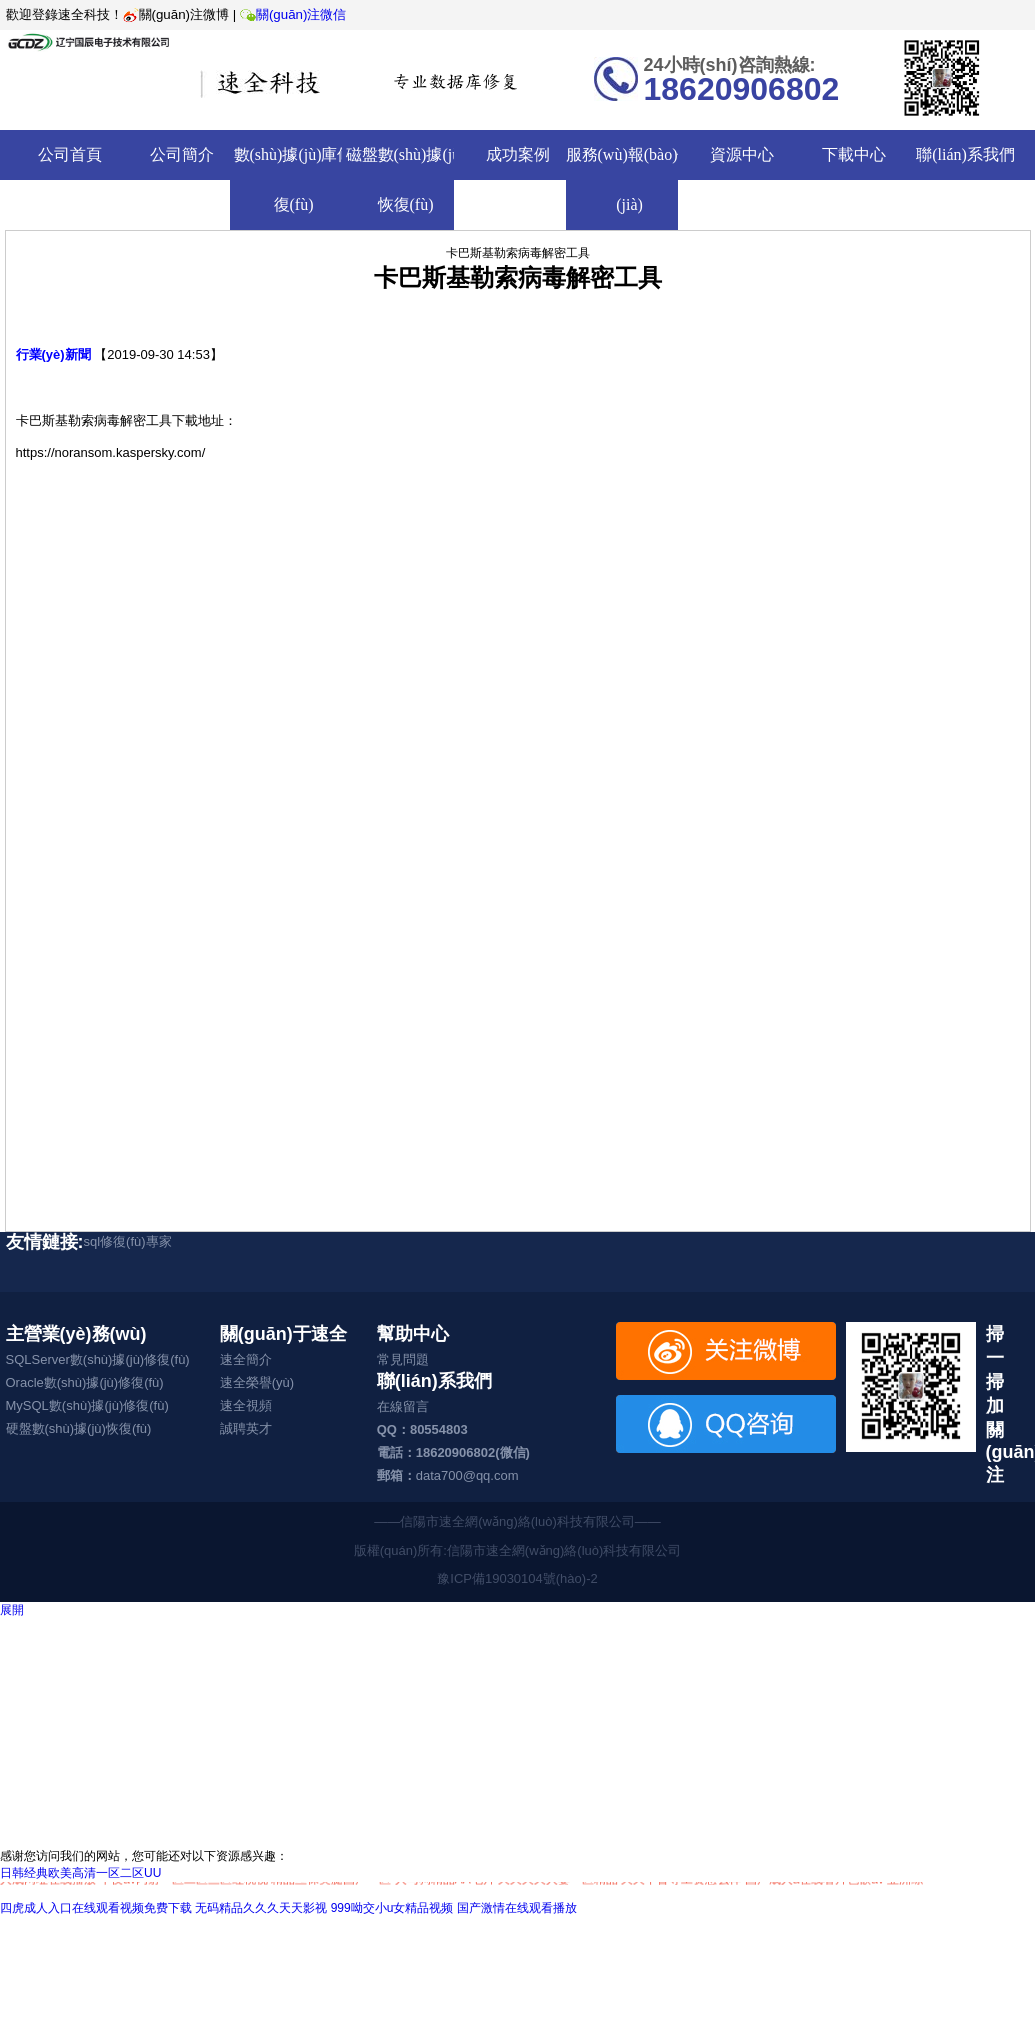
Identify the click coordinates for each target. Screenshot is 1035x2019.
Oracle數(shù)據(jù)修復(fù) (85, 1382)
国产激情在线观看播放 (517, 1908)
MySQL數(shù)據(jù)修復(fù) (87, 1405)
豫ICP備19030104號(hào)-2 (517, 1578)
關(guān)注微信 (291, 14)
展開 (12, 1610)
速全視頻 (246, 1405)
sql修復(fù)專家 (128, 1241)
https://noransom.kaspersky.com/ (111, 452)
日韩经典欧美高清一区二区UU (80, 1873)
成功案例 (518, 154)
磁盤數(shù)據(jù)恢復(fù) (406, 179)
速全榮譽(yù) (257, 1382)
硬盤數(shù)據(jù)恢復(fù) (79, 1428)
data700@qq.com (467, 1475)
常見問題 (403, 1359)
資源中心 (742, 154)
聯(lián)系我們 (965, 154)
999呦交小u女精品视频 (392, 1908)
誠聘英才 (246, 1428)
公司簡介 (182, 154)
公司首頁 (70, 154)
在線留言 (403, 1406)
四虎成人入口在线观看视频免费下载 (96, 1908)
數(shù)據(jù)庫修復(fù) (294, 179)
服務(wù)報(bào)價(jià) (630, 179)
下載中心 (854, 154)
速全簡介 (246, 1359)
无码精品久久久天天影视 (261, 1908)
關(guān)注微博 (176, 14)
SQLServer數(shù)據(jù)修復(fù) (98, 1359)
